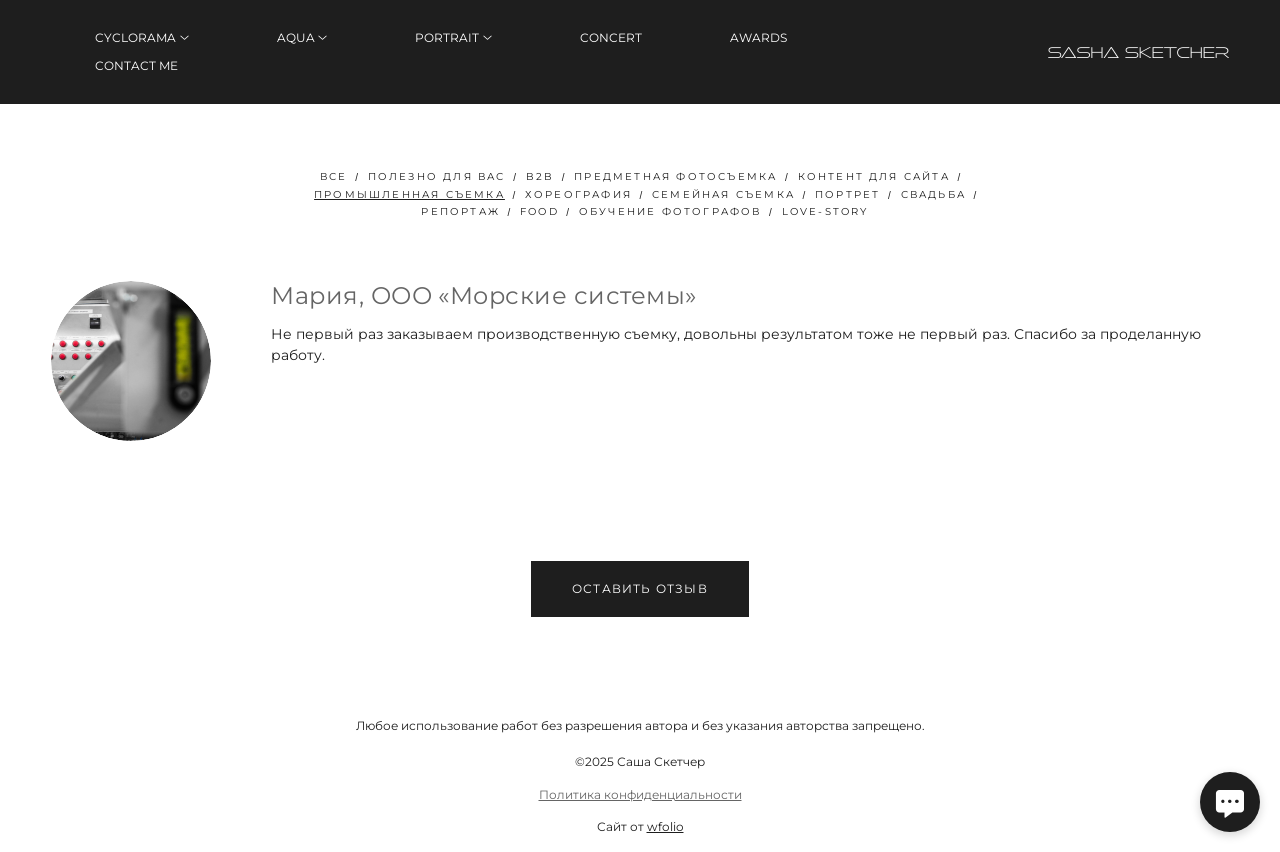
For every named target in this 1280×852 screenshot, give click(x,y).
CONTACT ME (136, 65)
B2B (540, 176)
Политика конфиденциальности (640, 794)
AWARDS (758, 37)
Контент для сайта (874, 176)
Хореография (578, 194)
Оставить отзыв (640, 588)
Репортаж (460, 211)
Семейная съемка (723, 194)
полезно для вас (437, 176)
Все (334, 176)
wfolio (665, 826)
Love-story (825, 211)
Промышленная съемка (409, 194)
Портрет (847, 194)
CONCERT (611, 37)
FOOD (539, 211)
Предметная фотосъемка (675, 176)
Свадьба (933, 194)
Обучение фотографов (670, 211)
